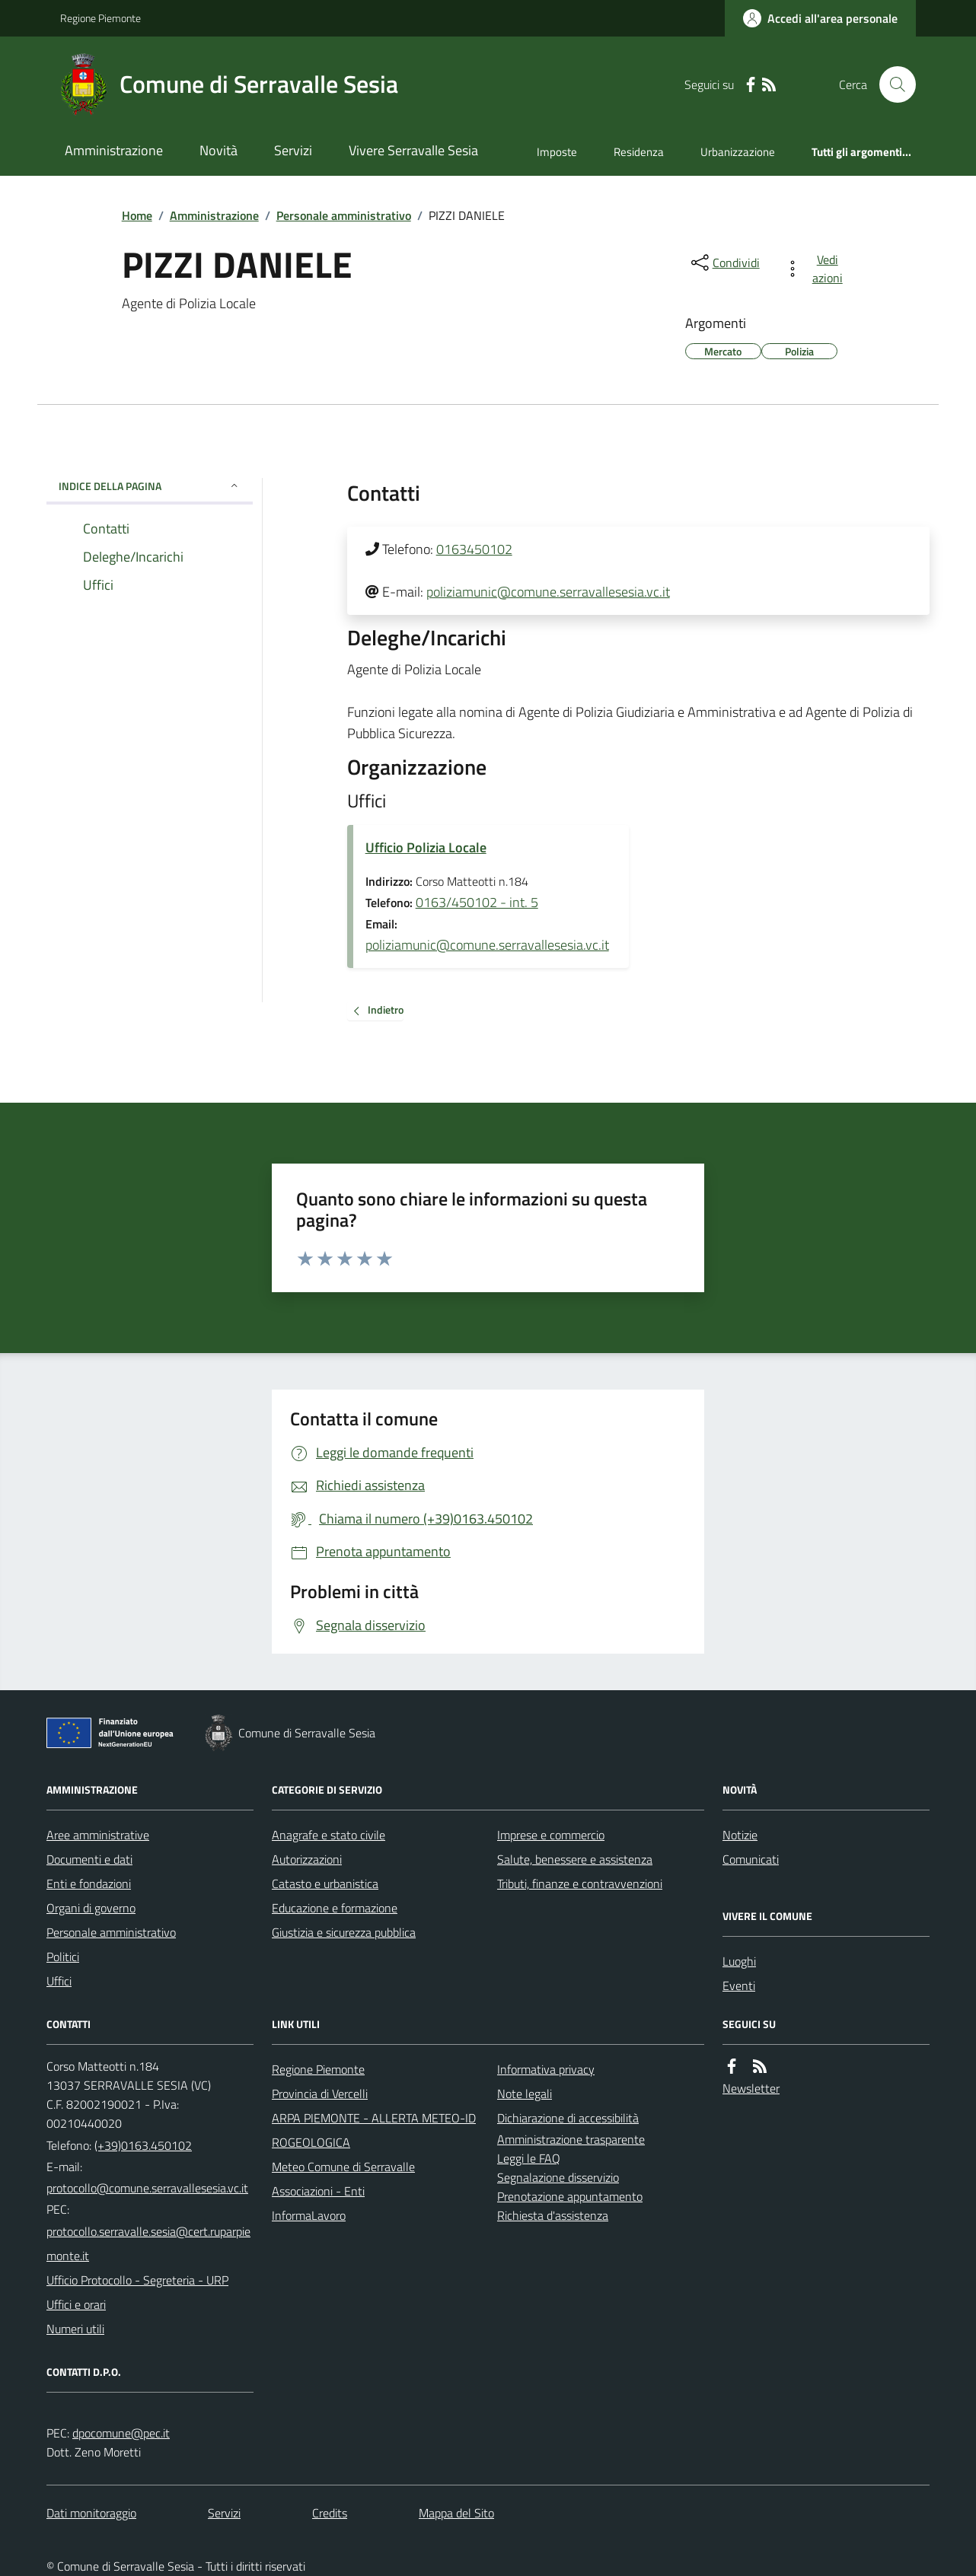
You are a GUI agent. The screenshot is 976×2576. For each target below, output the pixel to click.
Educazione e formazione (334, 1908)
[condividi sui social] (724, 262)
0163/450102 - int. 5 (477, 902)
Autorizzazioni (307, 1859)
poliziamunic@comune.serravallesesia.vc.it (548, 591)
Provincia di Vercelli (320, 2093)
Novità (218, 150)
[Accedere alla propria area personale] (820, 18)
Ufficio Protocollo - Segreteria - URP (137, 2280)
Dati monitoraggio (91, 2513)
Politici (62, 1956)
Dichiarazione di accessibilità (568, 2118)
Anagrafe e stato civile (328, 1835)
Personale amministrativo (343, 215)
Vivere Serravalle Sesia (413, 150)
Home (137, 215)
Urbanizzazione (737, 152)
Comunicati (750, 1859)
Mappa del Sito (456, 2513)
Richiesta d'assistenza (552, 2215)
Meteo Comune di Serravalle (343, 2166)
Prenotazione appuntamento (570, 2196)
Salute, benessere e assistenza (574, 1859)
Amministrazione (114, 150)
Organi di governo (91, 1908)
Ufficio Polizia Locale (425, 847)
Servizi (293, 150)
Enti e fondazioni (88, 1883)
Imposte (557, 152)
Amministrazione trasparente (571, 2139)
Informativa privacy (546, 2069)
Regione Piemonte (100, 18)
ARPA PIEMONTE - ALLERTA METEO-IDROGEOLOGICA (374, 2130)
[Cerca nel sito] (891, 84)
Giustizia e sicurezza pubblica (344, 1932)
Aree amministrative (97, 1835)
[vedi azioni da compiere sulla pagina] (816, 268)
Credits (329, 2513)
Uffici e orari (76, 2304)
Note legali (524, 2093)
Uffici (59, 1981)
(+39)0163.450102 (143, 2145)
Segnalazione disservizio (558, 2177)
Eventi (738, 1985)
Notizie (740, 1835)
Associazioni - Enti (318, 2191)
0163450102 (474, 549)
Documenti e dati (89, 1859)
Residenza (639, 152)
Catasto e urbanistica (325, 1883)
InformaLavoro (309, 2215)
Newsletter (751, 2088)
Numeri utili (75, 2329)
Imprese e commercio (550, 1835)
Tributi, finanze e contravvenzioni (579, 1883)
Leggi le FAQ (528, 2158)
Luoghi (739, 1961)
